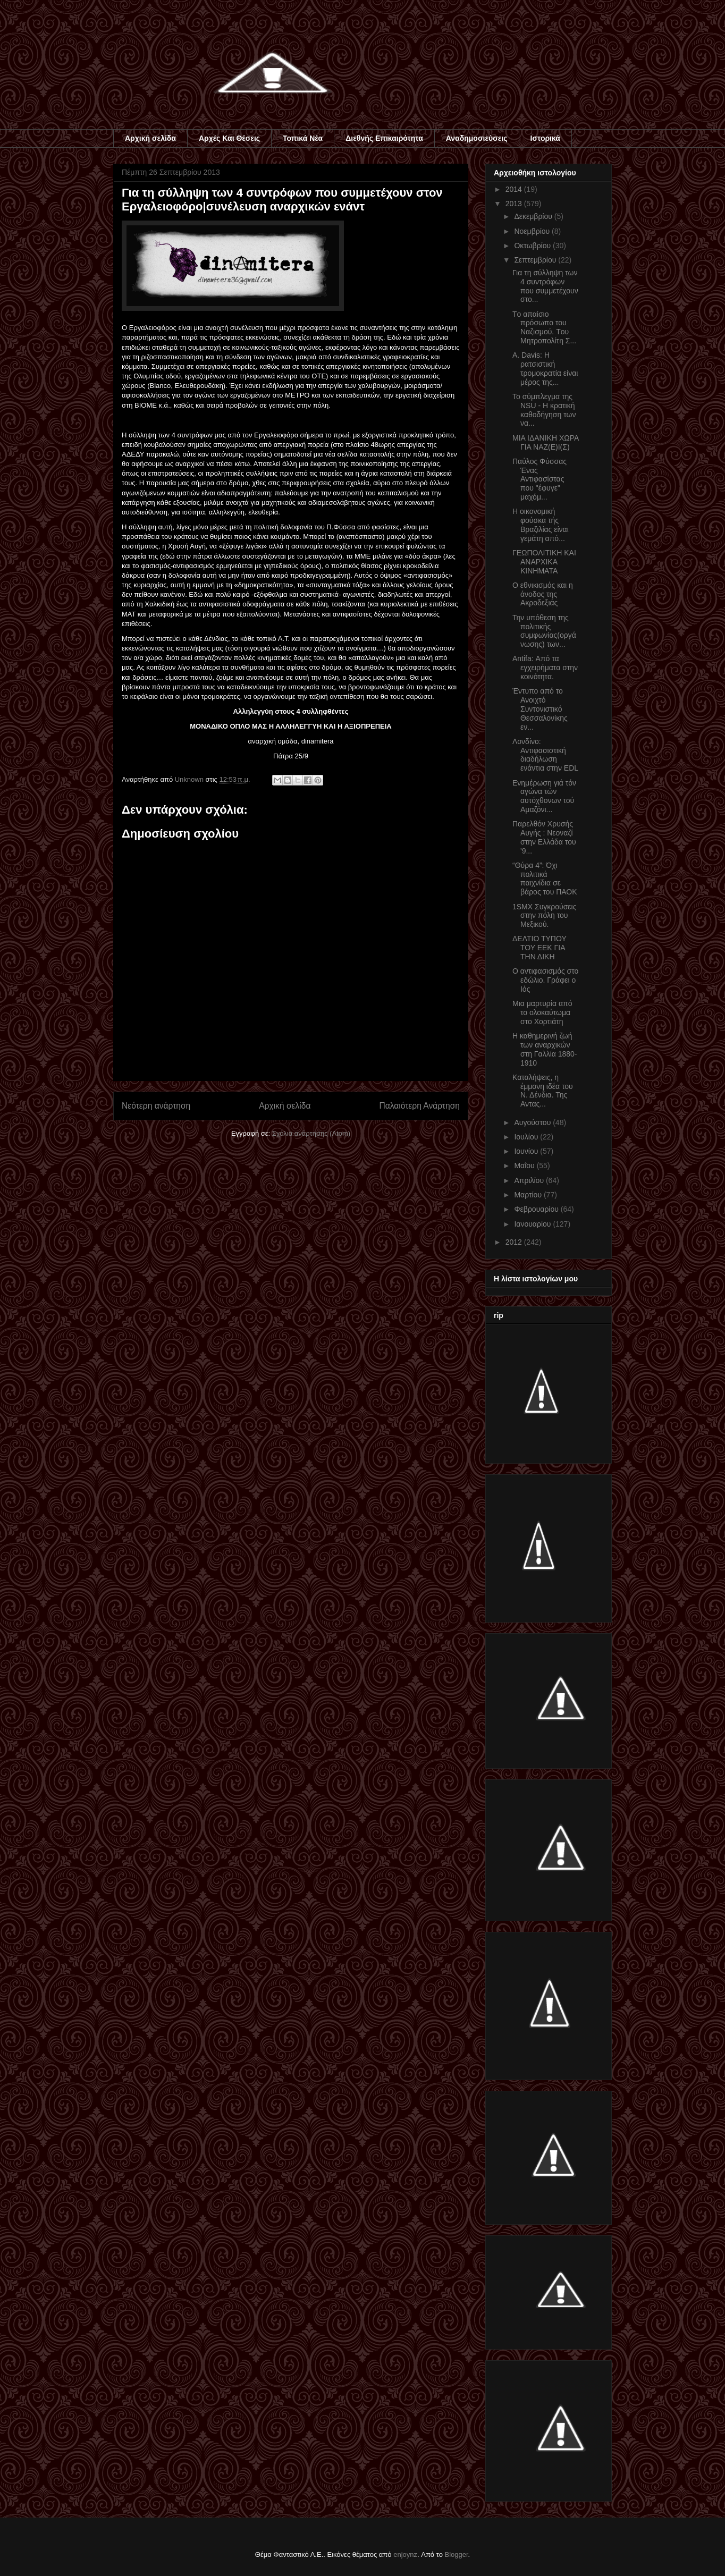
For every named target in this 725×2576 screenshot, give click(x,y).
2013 (514, 203)
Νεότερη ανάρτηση (156, 1105)
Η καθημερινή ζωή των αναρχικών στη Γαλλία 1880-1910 (544, 1049)
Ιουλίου (527, 1137)
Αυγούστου (533, 1122)
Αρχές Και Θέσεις (229, 138)
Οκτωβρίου (533, 245)
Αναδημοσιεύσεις (477, 138)
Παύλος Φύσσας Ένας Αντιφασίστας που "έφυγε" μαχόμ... (539, 479)
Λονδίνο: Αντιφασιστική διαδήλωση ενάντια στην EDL (545, 754)
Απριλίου (530, 1180)
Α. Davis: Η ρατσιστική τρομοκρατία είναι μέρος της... (545, 368)
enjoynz (405, 2554)
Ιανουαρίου (533, 1224)
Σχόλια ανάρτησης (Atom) (311, 1133)
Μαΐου (525, 1165)
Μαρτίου (529, 1194)
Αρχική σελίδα (150, 138)
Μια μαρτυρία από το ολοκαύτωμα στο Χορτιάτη (542, 1012)
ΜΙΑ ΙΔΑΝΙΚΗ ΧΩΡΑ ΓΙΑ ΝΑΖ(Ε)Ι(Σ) (545, 442)
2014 (514, 189)
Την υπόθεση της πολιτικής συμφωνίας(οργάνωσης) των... (544, 630)
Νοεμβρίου (533, 231)
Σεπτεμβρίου (536, 260)
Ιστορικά (545, 138)
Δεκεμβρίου (534, 216)
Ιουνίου (527, 1151)
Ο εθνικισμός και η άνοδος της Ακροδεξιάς (542, 594)
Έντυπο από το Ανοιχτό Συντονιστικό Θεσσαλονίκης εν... (540, 709)
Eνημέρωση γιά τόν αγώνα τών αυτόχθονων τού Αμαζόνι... (544, 796)
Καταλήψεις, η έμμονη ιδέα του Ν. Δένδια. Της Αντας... (542, 1090)
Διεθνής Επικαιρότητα (384, 138)
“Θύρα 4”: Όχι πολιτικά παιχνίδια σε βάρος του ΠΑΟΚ (544, 878)
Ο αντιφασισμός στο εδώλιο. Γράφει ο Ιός (545, 980)
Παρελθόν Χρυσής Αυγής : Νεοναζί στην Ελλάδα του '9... (544, 837)
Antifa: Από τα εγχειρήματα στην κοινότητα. (545, 667)
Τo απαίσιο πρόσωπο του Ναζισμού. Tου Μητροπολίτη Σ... (544, 327)
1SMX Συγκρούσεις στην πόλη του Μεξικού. (544, 915)
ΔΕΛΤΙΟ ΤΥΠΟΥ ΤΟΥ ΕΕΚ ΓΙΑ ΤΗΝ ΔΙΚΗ (539, 947)
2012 (514, 1242)
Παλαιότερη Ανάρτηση (419, 1105)
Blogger (456, 2554)
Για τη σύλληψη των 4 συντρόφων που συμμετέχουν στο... (545, 285)
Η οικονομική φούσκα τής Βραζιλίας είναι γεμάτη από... (540, 524)
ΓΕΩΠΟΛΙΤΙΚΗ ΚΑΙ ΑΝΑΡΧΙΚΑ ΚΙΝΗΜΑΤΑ (544, 561)
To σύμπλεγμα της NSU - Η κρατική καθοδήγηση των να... (544, 409)
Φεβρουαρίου (537, 1209)
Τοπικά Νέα (303, 138)
